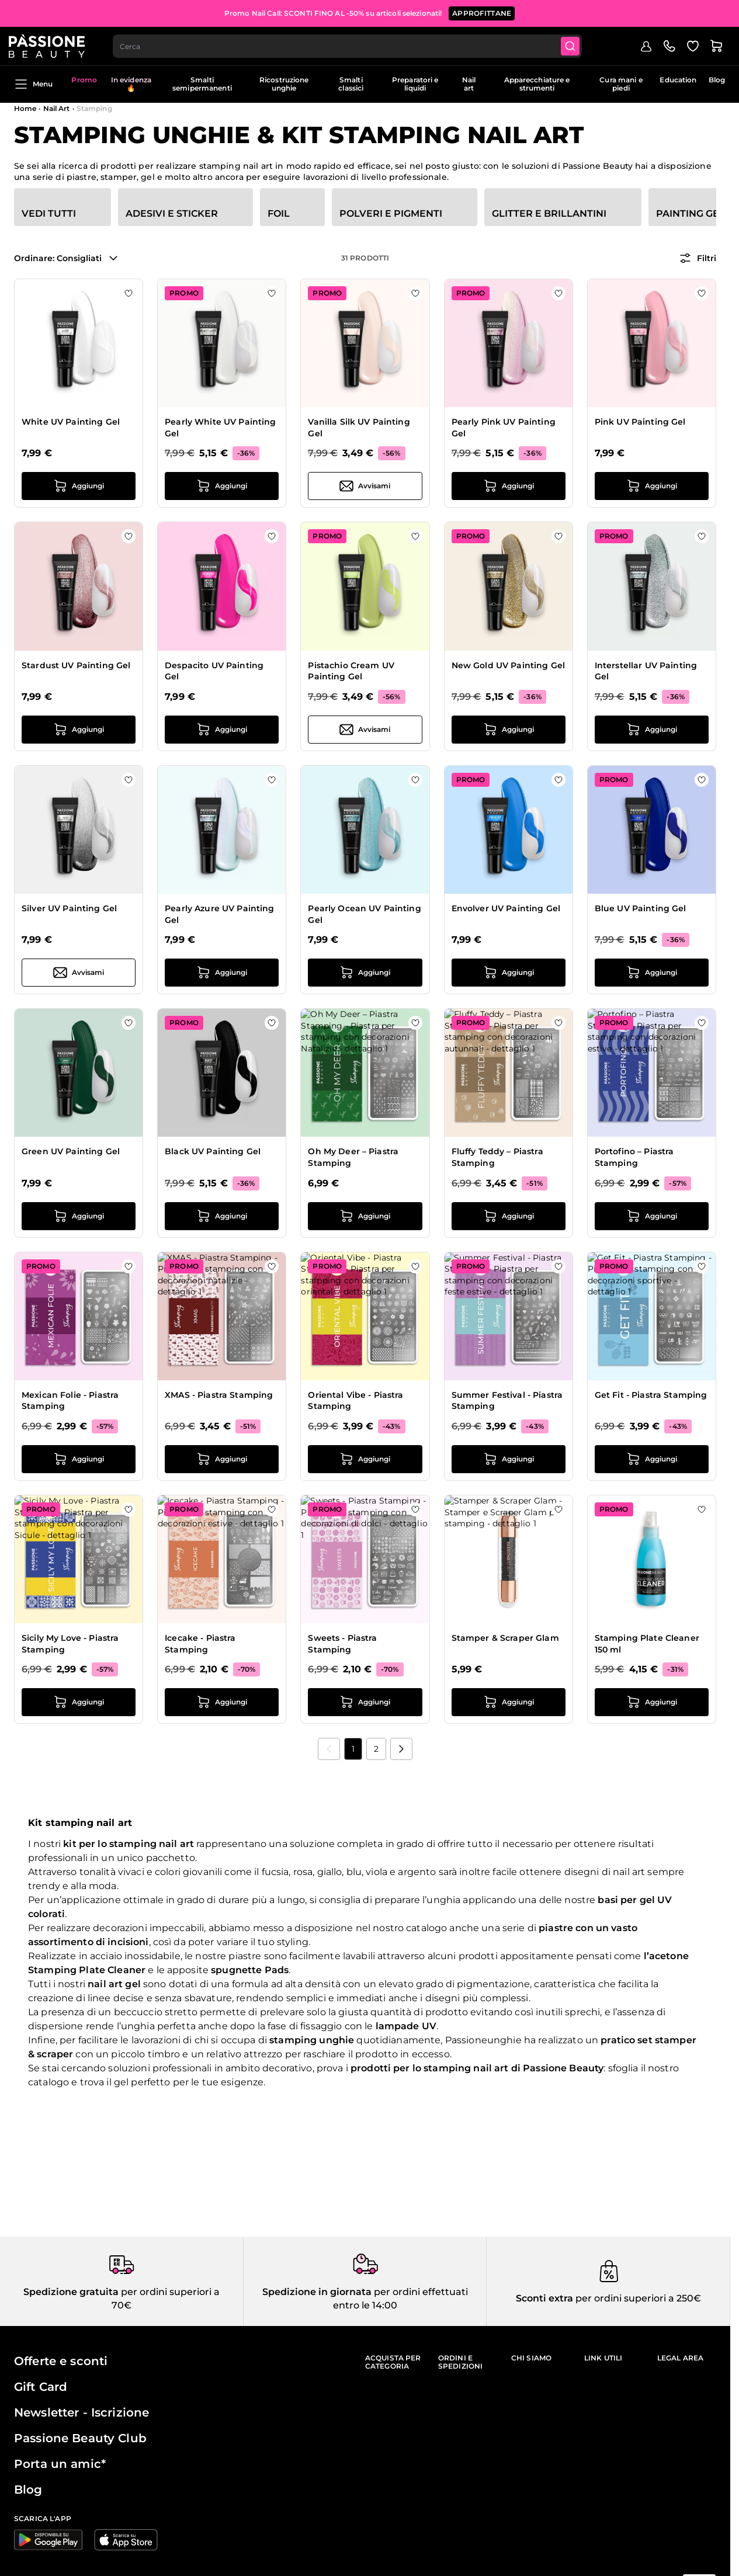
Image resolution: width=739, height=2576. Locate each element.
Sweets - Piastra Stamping (342, 1644)
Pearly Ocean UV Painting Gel (364, 914)
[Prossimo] (401, 1749)
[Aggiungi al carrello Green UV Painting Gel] (79, 1216)
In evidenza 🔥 (131, 83)
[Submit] (579, 44)
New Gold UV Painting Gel (508, 665)
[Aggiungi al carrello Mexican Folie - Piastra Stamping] (79, 1459)
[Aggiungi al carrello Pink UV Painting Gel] (652, 486)
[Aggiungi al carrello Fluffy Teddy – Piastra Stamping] (508, 1216)
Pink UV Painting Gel (640, 421)
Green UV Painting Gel (71, 1151)
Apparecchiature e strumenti (537, 83)
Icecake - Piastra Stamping (200, 1644)
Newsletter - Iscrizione (81, 2412)
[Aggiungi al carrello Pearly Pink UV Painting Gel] (508, 486)
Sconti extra (544, 2298)
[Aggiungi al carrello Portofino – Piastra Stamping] (652, 1216)
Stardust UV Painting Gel (76, 665)
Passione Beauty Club (80, 2438)
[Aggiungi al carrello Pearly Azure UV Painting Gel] (222, 973)
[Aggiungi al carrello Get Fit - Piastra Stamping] (652, 1459)
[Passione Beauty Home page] (52, 44)
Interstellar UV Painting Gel (646, 671)
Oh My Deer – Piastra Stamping (353, 1157)
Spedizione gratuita (71, 2291)
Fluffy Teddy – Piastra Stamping (497, 1157)
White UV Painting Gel (71, 421)
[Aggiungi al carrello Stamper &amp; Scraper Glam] (508, 1702)
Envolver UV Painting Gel (506, 908)
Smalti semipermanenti (202, 83)
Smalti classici (350, 83)
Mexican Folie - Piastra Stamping (70, 1401)
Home (25, 108)
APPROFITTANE (481, 11)
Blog (717, 79)
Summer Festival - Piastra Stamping (507, 1401)
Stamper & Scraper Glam (505, 1638)
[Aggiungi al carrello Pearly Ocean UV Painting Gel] (365, 973)
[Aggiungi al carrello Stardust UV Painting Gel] (79, 730)
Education (678, 79)
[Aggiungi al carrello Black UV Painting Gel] (222, 1216)
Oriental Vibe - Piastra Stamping (355, 1401)
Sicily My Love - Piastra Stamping (70, 1644)
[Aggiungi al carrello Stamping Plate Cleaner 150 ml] (652, 1702)
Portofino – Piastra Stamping (634, 1157)
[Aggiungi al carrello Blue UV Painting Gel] (652, 973)
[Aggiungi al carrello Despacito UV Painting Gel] (222, 730)
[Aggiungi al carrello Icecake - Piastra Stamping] (222, 1702)
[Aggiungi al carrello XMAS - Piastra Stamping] (222, 1459)
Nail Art (56, 108)
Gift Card (40, 2387)
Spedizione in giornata (317, 2291)
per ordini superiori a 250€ (637, 2298)
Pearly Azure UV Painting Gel (219, 914)
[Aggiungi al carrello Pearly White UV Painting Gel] (222, 486)
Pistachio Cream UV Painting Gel (351, 671)
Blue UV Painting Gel (640, 908)
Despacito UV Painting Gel (214, 671)
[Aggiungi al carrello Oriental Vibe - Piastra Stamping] (365, 1459)
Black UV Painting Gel (213, 1151)
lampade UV (406, 2026)
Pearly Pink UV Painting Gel (504, 427)
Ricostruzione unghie (284, 83)
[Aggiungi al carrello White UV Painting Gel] (79, 486)
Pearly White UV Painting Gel (220, 427)
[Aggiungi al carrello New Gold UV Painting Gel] (508, 730)
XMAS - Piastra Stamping (219, 1395)
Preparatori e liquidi (415, 83)
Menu (33, 84)
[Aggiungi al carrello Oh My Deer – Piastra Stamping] (365, 1216)
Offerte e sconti (60, 2361)
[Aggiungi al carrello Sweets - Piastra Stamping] (365, 1702)
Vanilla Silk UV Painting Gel (359, 427)
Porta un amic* (60, 2464)
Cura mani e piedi (620, 83)
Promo (84, 79)
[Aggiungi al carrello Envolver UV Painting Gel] (508, 973)
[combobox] (354, 44)
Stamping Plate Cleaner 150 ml (647, 1644)
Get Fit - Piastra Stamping (651, 1395)
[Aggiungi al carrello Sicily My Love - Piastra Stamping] (79, 1702)
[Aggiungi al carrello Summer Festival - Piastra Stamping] (508, 1459)
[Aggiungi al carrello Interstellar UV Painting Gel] (652, 730)
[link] (329, 1749)
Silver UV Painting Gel (69, 908)
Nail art (469, 83)
